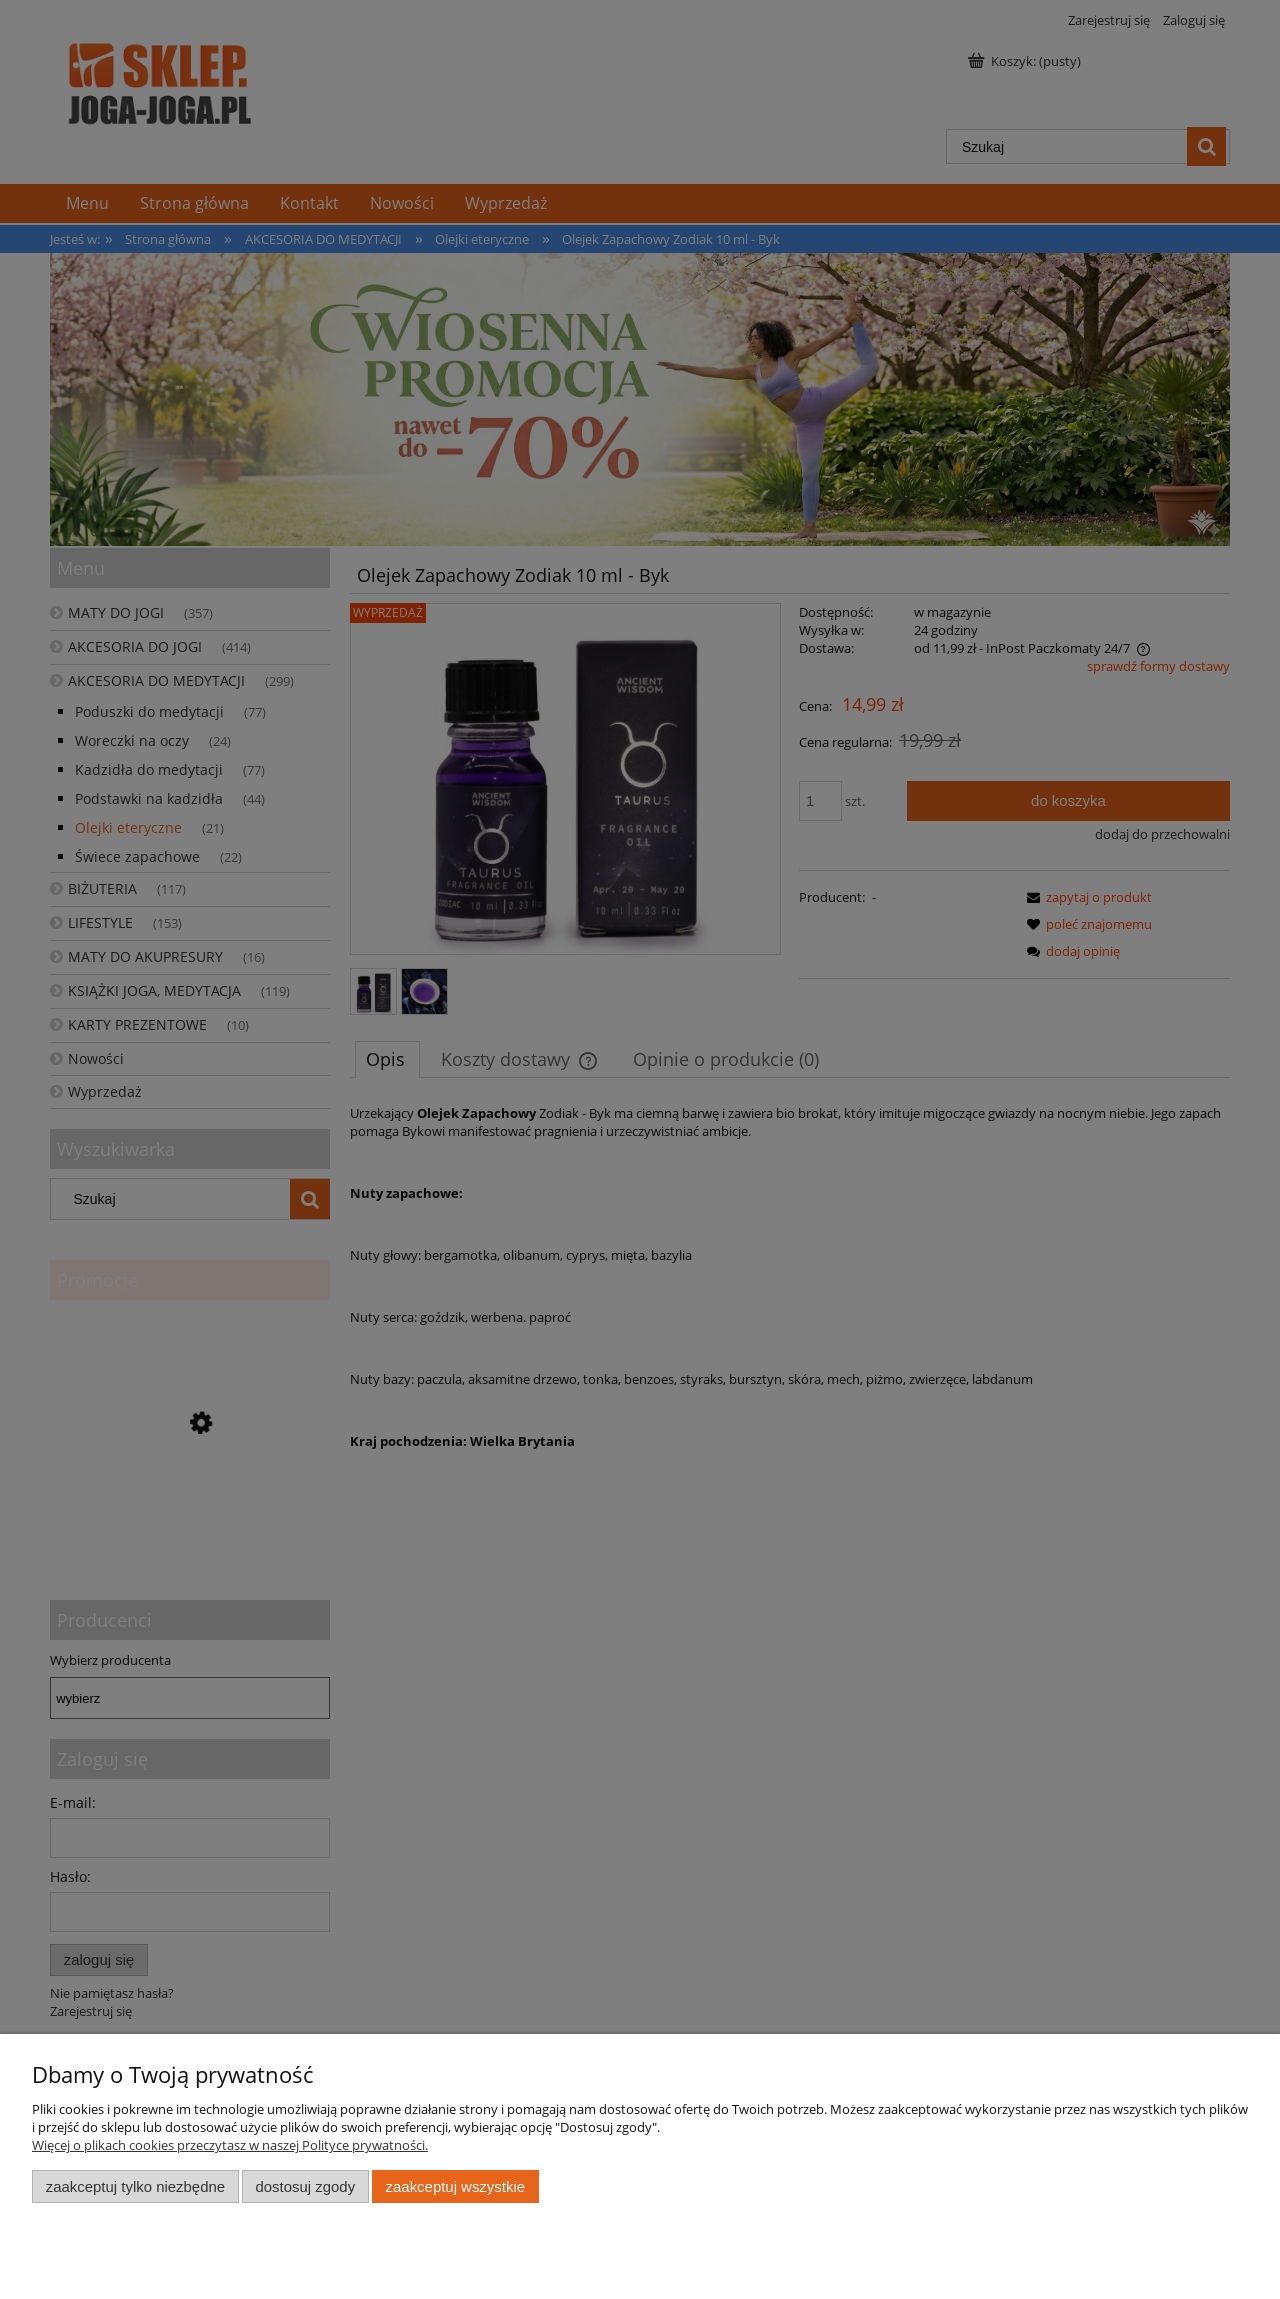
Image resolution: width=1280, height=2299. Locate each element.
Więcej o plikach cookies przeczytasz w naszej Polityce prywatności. (230, 2145)
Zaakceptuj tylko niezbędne (135, 2186)
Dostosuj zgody (305, 2186)
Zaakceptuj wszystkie (455, 2186)
